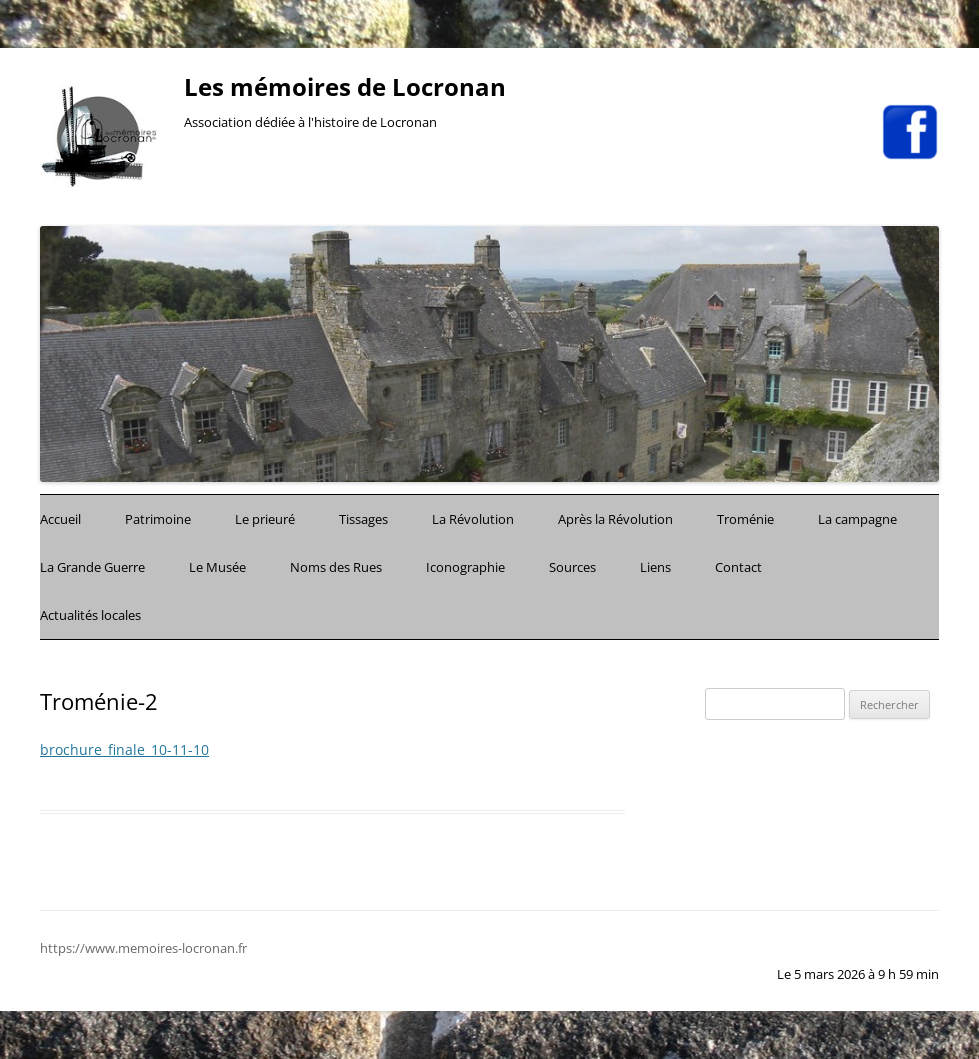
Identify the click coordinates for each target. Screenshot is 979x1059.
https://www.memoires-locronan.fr (143, 948)
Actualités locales (90, 615)
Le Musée (217, 567)
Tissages (363, 519)
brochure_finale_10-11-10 (124, 749)
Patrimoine (158, 519)
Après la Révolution (615, 519)
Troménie (745, 519)
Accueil (60, 519)
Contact (738, 567)
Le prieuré (265, 519)
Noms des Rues (336, 567)
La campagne (857, 519)
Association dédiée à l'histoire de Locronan (310, 122)
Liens (655, 567)
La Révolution (473, 519)
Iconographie (465, 567)
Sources (572, 567)
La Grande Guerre (92, 567)
